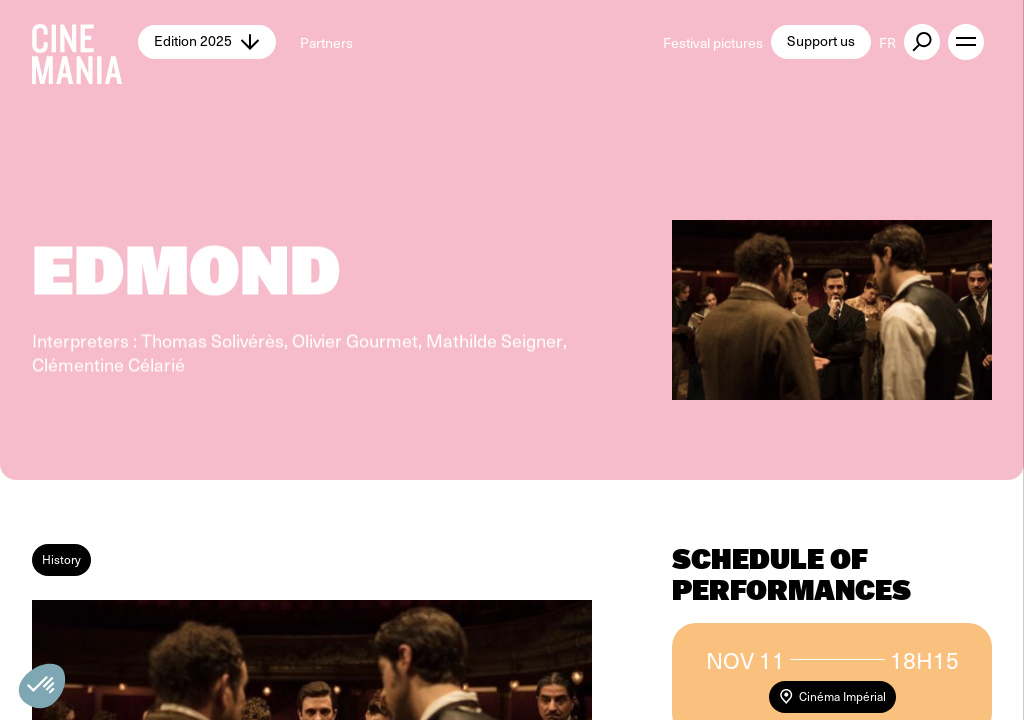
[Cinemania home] (85, 42)
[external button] (922, 42)
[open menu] (966, 42)
